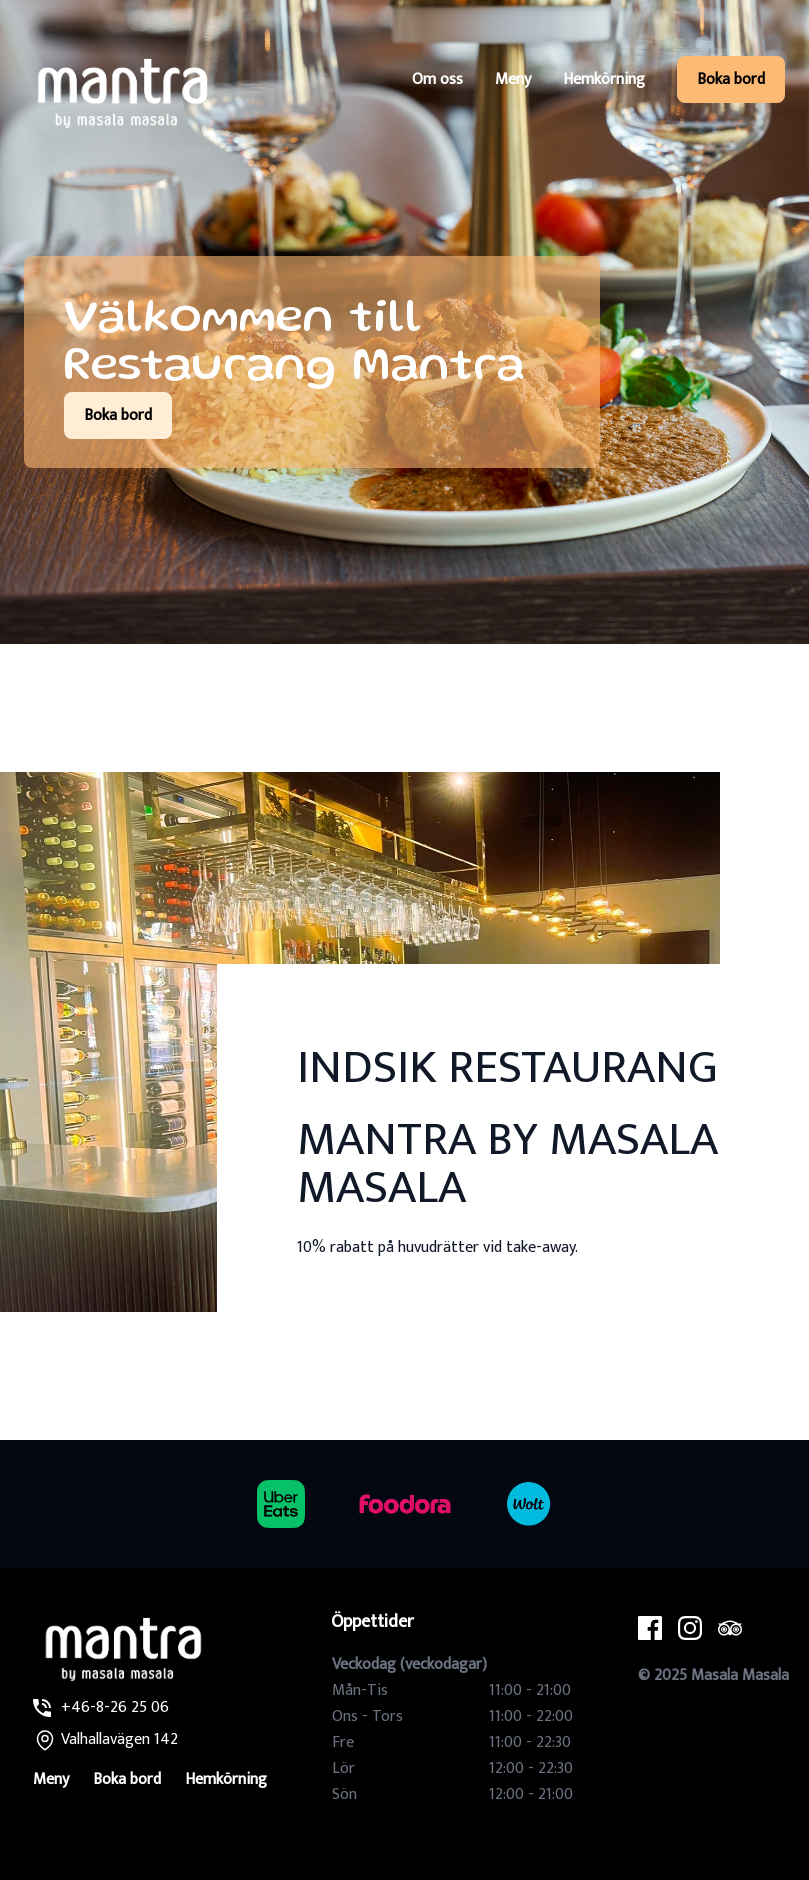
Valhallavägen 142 (119, 1739)
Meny (513, 79)
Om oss (437, 79)
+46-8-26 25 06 (115, 1707)
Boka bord (731, 79)
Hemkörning (604, 79)
